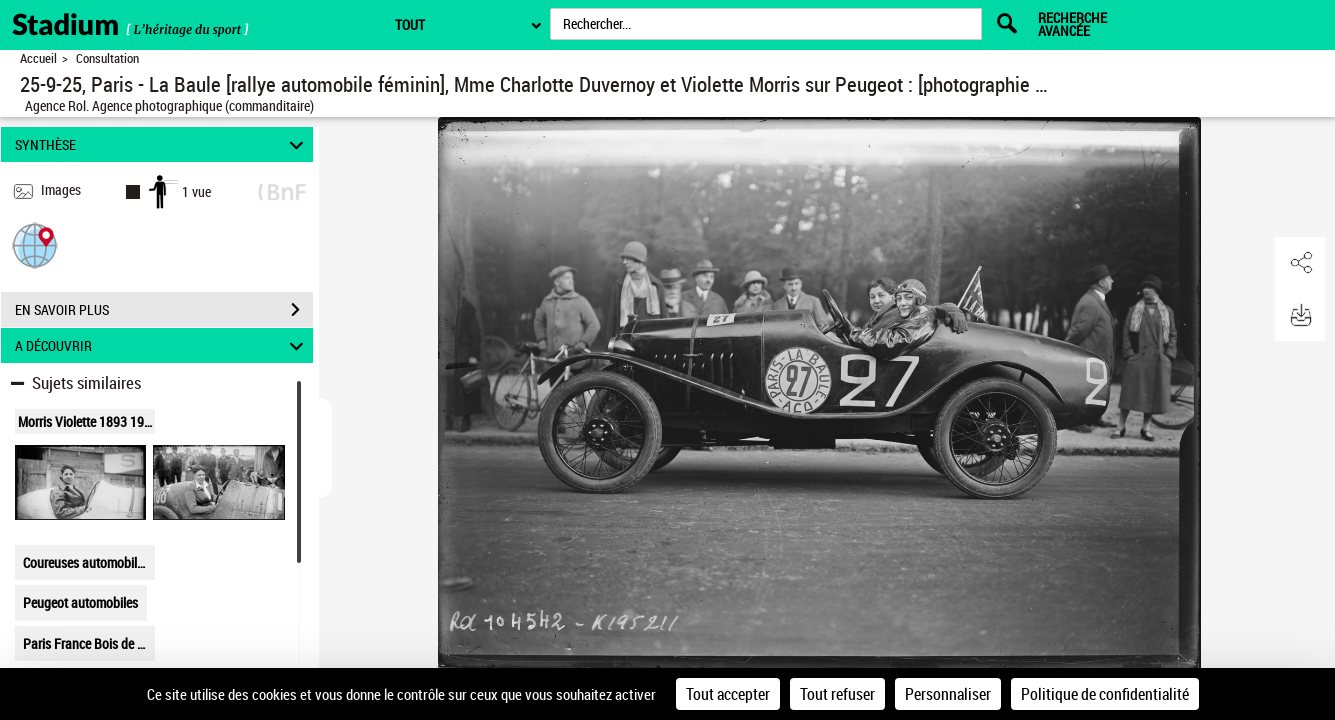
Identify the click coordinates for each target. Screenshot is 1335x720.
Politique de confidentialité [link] (1105, 694)
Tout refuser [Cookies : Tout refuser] (837, 694)
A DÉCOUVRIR (162, 345)
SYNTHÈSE (162, 144)
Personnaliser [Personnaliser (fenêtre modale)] (948, 694)
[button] (35, 244)
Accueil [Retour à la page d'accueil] (38, 58)
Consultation (107, 58)
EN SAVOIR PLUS (164, 310)
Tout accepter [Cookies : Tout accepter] (728, 694)
